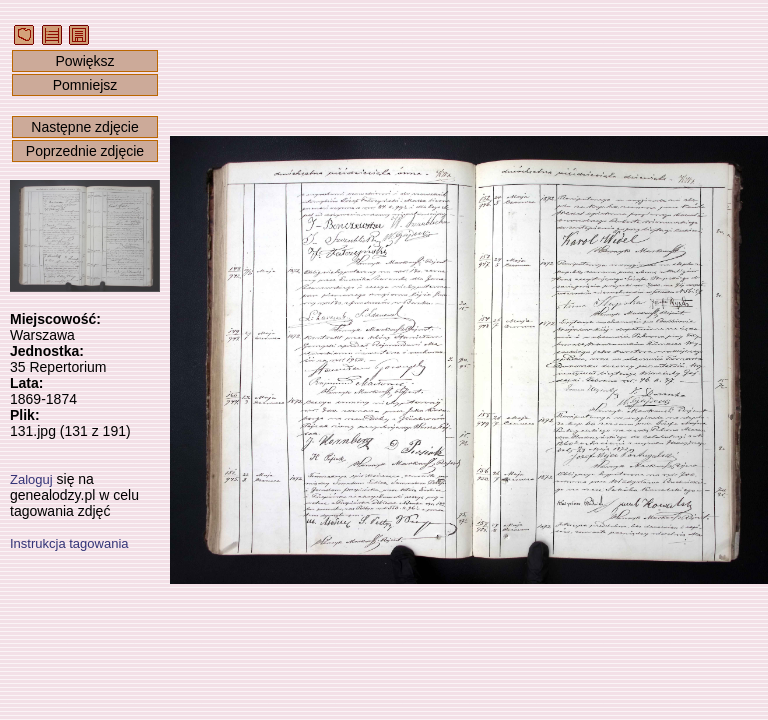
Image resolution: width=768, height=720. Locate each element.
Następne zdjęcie (84, 127)
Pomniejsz (85, 85)
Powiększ (84, 61)
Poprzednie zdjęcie (85, 151)
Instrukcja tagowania (69, 543)
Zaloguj (31, 479)
